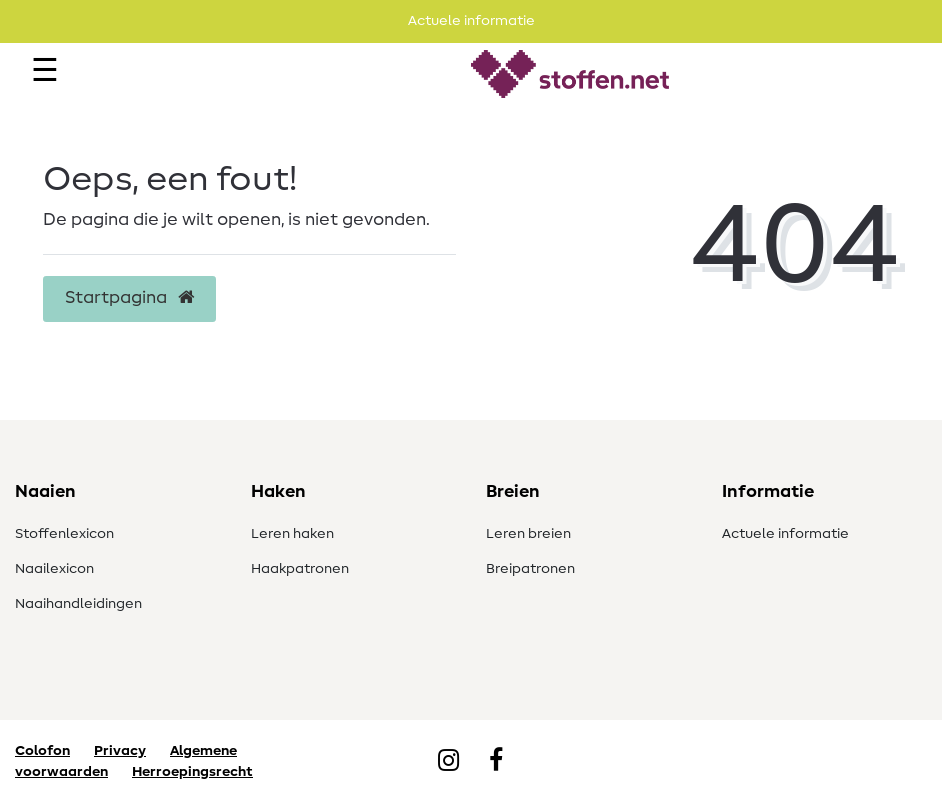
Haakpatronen (300, 569)
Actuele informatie (785, 534)
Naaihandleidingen (78, 604)
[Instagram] (448, 762)
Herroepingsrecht (192, 772)
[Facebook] (496, 762)
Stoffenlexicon (64, 534)
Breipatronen (530, 569)
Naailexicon (54, 569)
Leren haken (292, 534)
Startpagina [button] (129, 298)
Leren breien (528, 534)
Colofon (42, 751)
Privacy (120, 751)
